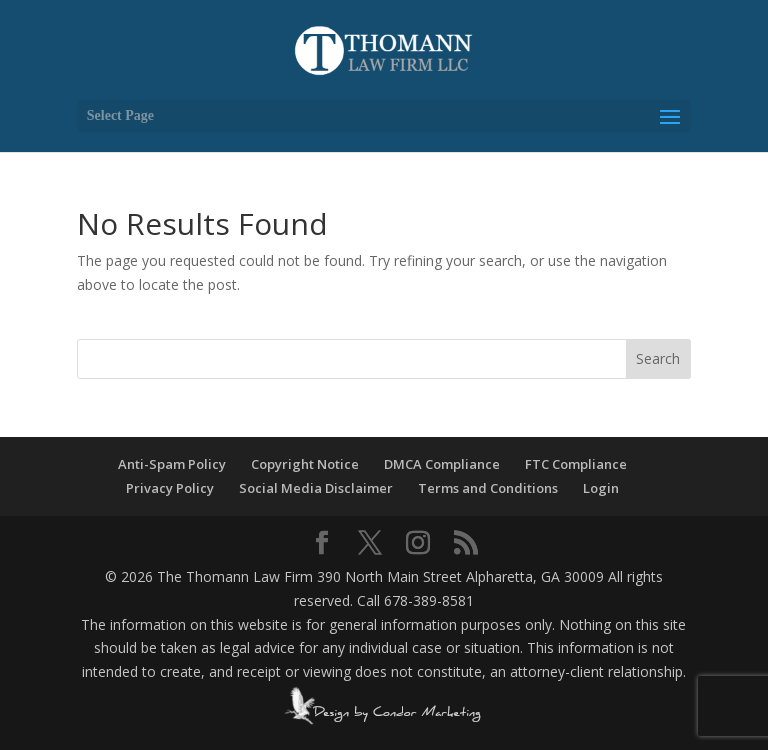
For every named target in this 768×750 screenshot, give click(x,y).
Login (601, 488)
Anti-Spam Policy (172, 464)
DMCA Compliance (442, 464)
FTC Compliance (576, 464)
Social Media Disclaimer (316, 488)
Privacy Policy (170, 488)
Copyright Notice (305, 464)
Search (658, 358)
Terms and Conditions (488, 488)
